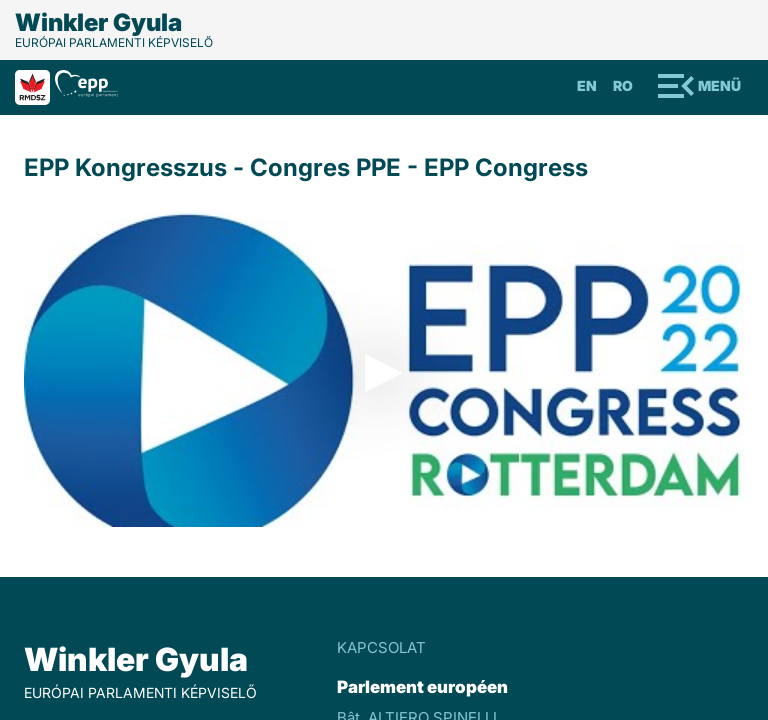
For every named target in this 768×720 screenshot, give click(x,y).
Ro (623, 85)
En (587, 85)
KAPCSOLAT (381, 647)
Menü (719, 85)
